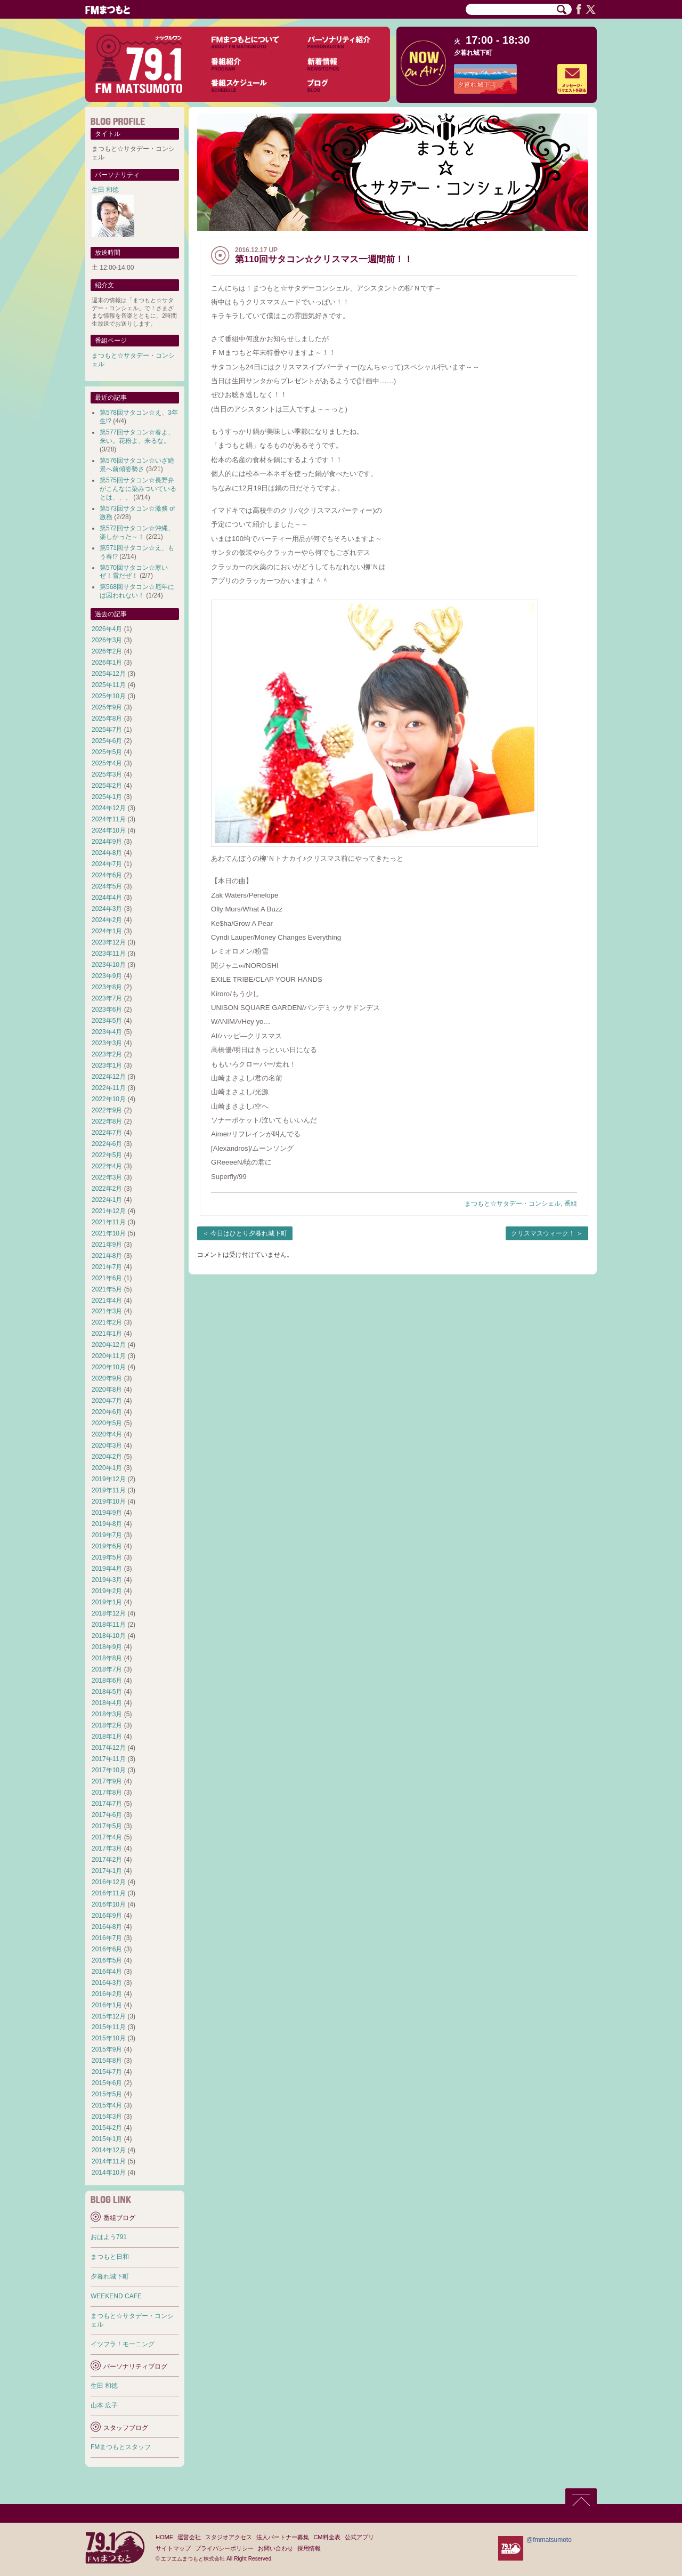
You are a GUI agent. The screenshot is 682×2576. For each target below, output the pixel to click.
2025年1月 (107, 797)
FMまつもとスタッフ (121, 2447)
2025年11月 (109, 685)
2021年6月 (107, 1278)
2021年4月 (107, 1300)
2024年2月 (107, 920)
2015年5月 (107, 2094)
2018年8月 (107, 1658)
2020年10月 (109, 1367)
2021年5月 (107, 1289)
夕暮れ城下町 (473, 52)
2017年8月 (107, 1792)
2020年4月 (107, 1434)
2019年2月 (107, 1591)
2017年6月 (107, 1815)
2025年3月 (107, 774)
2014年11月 (109, 2161)
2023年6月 (107, 1009)
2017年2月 (107, 1859)
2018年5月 (107, 1691)
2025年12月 (109, 673)
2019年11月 (109, 1490)
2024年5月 (107, 886)
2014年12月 (109, 2150)
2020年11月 (109, 1356)
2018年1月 (107, 1736)
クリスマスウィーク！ (543, 1233)
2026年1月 (107, 662)
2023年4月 (107, 1032)
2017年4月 (107, 1837)
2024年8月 (107, 853)
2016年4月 (107, 1971)
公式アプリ (359, 2537)
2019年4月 (107, 1568)
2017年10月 (109, 1770)
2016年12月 (109, 1882)
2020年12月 (109, 1344)
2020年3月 (107, 1445)
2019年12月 (109, 1479)
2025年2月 (107, 785)
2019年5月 (107, 1557)
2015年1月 (107, 2139)
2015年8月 (107, 2060)
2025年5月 (107, 752)
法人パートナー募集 (282, 2537)
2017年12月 (109, 1747)
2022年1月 (107, 1200)
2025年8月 (107, 718)
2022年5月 (107, 1155)
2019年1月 (107, 1602)
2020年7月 (107, 1400)
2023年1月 (107, 1065)
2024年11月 (109, 819)
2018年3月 (107, 1714)
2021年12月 (109, 1211)
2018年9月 (107, 1647)
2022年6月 (107, 1144)
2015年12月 (109, 2016)
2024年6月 (107, 875)
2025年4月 (107, 763)
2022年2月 (107, 1188)
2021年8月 (107, 1255)
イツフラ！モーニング (123, 2344)
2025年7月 (107, 729)
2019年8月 (107, 1524)
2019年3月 (107, 1580)
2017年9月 (107, 1781)
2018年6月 (107, 1680)
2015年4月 (107, 2105)
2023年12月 (109, 942)
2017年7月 (107, 1803)
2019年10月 (109, 1501)
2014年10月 (109, 2172)
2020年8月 (107, 1389)
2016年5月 (107, 1960)
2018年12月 (109, 1613)
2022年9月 (107, 1110)
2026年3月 (107, 640)
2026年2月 (107, 651)
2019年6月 (107, 1546)
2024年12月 (109, 808)
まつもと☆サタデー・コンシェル (513, 1203)
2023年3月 (107, 1043)
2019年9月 (107, 1512)
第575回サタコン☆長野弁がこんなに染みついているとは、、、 (138, 489)
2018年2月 (107, 1725)
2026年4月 (107, 629)
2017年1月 (107, 1871)
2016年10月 (109, 1904)
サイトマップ (173, 2548)
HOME (164, 2537)
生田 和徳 (105, 189)
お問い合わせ (275, 2548)
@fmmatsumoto (549, 2539)
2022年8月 (107, 1121)
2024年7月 (107, 864)
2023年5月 (107, 1020)
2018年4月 (107, 1703)
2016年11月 (109, 1893)
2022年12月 (109, 1076)
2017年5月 (107, 1826)
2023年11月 (109, 953)
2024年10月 (109, 830)
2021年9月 (107, 1244)
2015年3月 (107, 2116)
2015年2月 (107, 2127)
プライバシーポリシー (224, 2548)
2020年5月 (107, 1423)
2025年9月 (107, 707)
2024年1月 (107, 931)
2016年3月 (107, 1982)
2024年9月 (107, 841)
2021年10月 (109, 1233)
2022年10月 (109, 1099)
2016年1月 (107, 2005)
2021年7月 (107, 1267)
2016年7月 (107, 1938)
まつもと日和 (110, 2256)
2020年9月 (107, 1378)
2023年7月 (107, 998)
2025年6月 (107, 741)
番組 (570, 1203)
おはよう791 (109, 2237)
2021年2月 (107, 1322)
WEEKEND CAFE (116, 2296)
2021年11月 (109, 1222)
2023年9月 (107, 976)
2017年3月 (107, 1848)
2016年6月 (107, 1949)
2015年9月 (107, 2049)
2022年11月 (109, 1088)
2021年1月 (107, 1333)
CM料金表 (326, 2537)
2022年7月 (107, 1132)
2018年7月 (107, 1669)
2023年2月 (107, 1054)
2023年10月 (109, 964)
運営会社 (189, 2537)
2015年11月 (109, 2027)
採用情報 (309, 2548)
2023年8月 (107, 987)
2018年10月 (109, 1636)
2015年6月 (107, 2083)
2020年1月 (107, 1468)
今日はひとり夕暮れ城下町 (248, 1233)
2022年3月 (107, 1177)
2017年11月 (109, 1759)
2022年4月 (107, 1166)
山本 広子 (104, 2405)
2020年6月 (107, 1412)
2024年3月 (107, 908)
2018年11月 (109, 1624)
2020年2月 (107, 1456)
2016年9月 (107, 1915)
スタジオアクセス (228, 2537)
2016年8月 (107, 1927)
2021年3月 (107, 1311)
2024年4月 (107, 897)
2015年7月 (107, 2072)
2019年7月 (107, 1535)
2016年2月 (107, 1994)
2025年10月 (109, 696)
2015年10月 (109, 2038)
